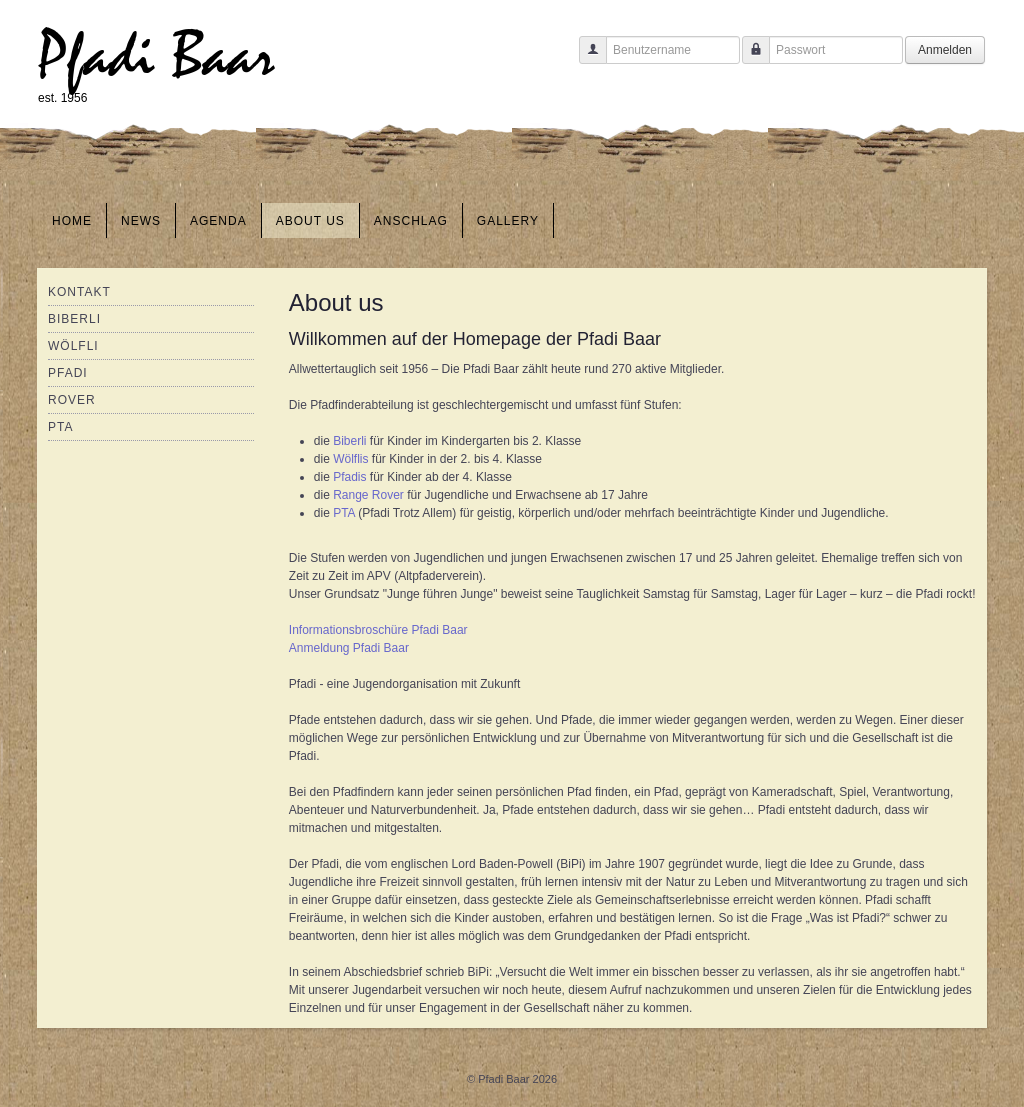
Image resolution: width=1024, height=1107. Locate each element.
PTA (60, 427)
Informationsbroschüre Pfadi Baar (378, 630)
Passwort (748, 59)
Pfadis (351, 477)
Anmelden (945, 50)
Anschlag (411, 221)
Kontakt (79, 292)
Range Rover (368, 495)
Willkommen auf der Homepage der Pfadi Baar (475, 339)
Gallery (508, 221)
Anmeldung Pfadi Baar (349, 648)
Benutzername (585, 59)
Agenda (218, 221)
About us (310, 221)
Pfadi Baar (156, 56)
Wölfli (73, 346)
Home (72, 221)
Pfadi (68, 373)
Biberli (74, 319)
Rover (72, 400)
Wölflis (352, 459)
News (141, 221)
